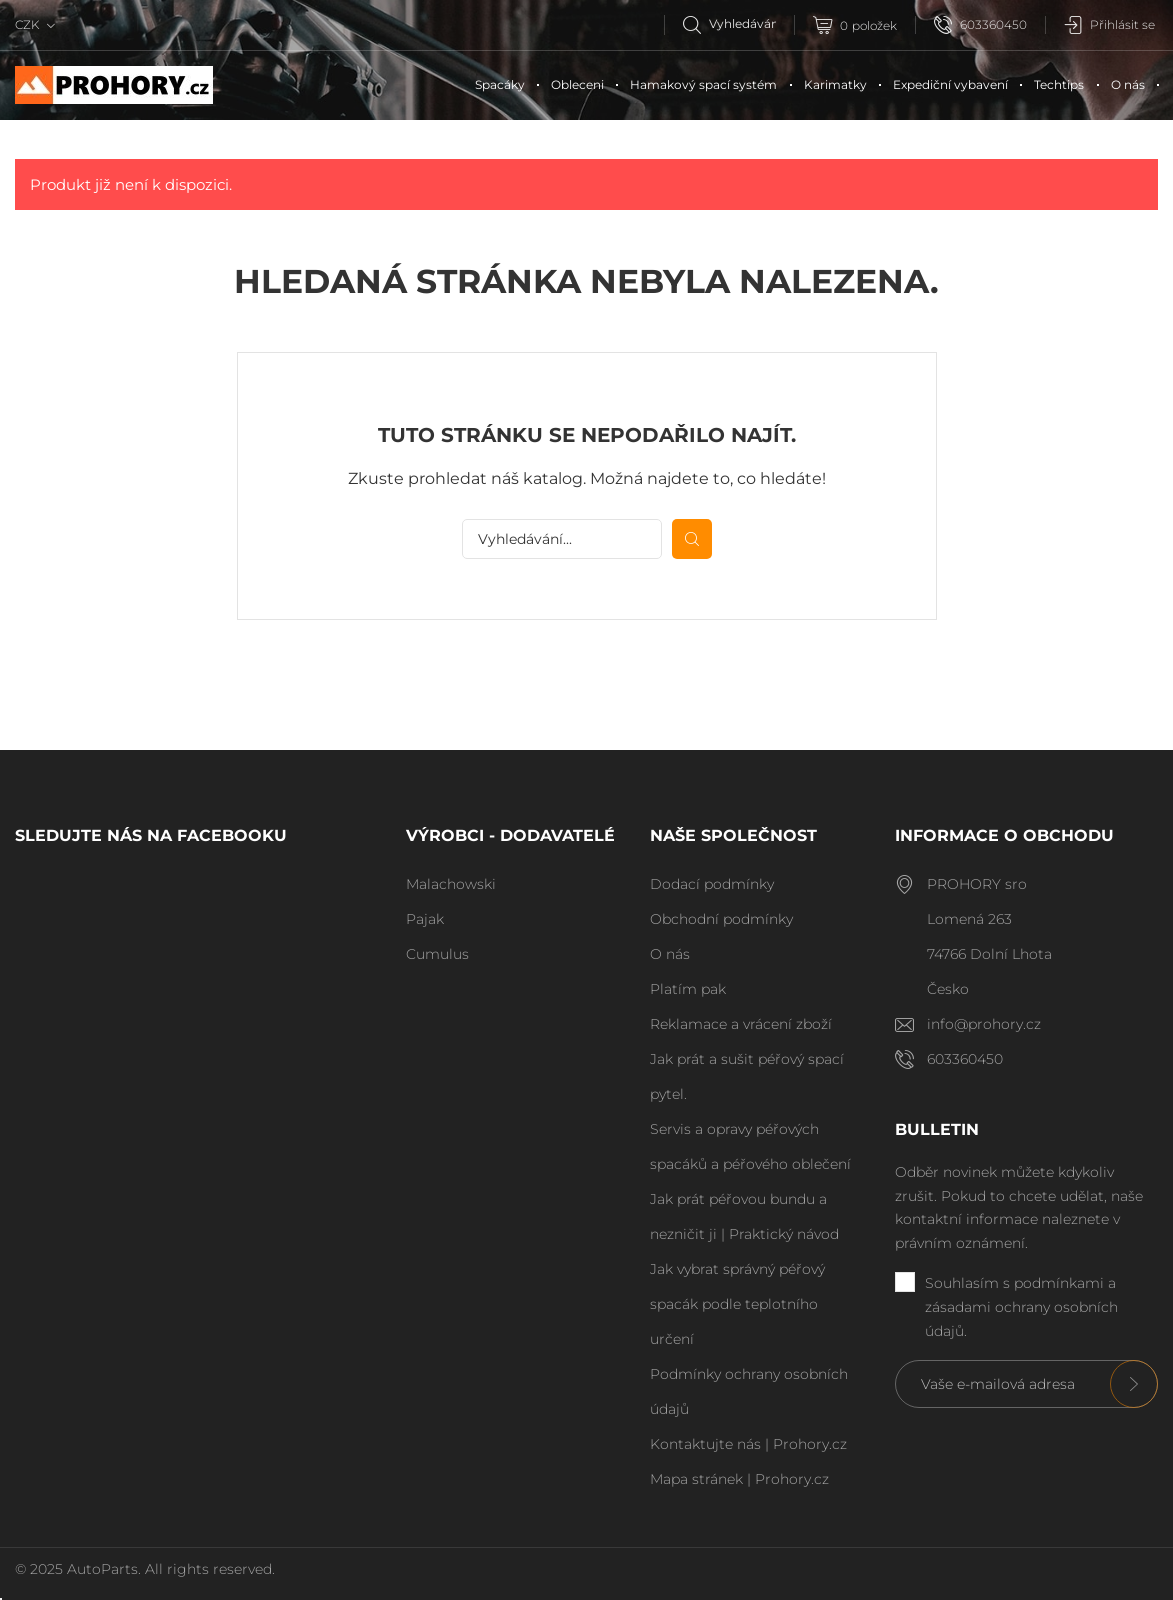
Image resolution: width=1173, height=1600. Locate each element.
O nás (1128, 84)
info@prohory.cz (984, 1024)
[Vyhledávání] (738, 23)
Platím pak (688, 989)
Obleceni (577, 84)
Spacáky (500, 84)
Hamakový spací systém (703, 84)
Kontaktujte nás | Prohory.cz (748, 1444)
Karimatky (835, 84)
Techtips (1059, 84)
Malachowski (451, 884)
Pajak (425, 919)
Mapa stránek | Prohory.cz (739, 1479)
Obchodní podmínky (721, 919)
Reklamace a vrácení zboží (741, 1024)
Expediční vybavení (950, 84)
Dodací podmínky (712, 884)
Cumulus (437, 954)
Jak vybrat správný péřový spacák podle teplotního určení (737, 1304)
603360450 (980, 25)
